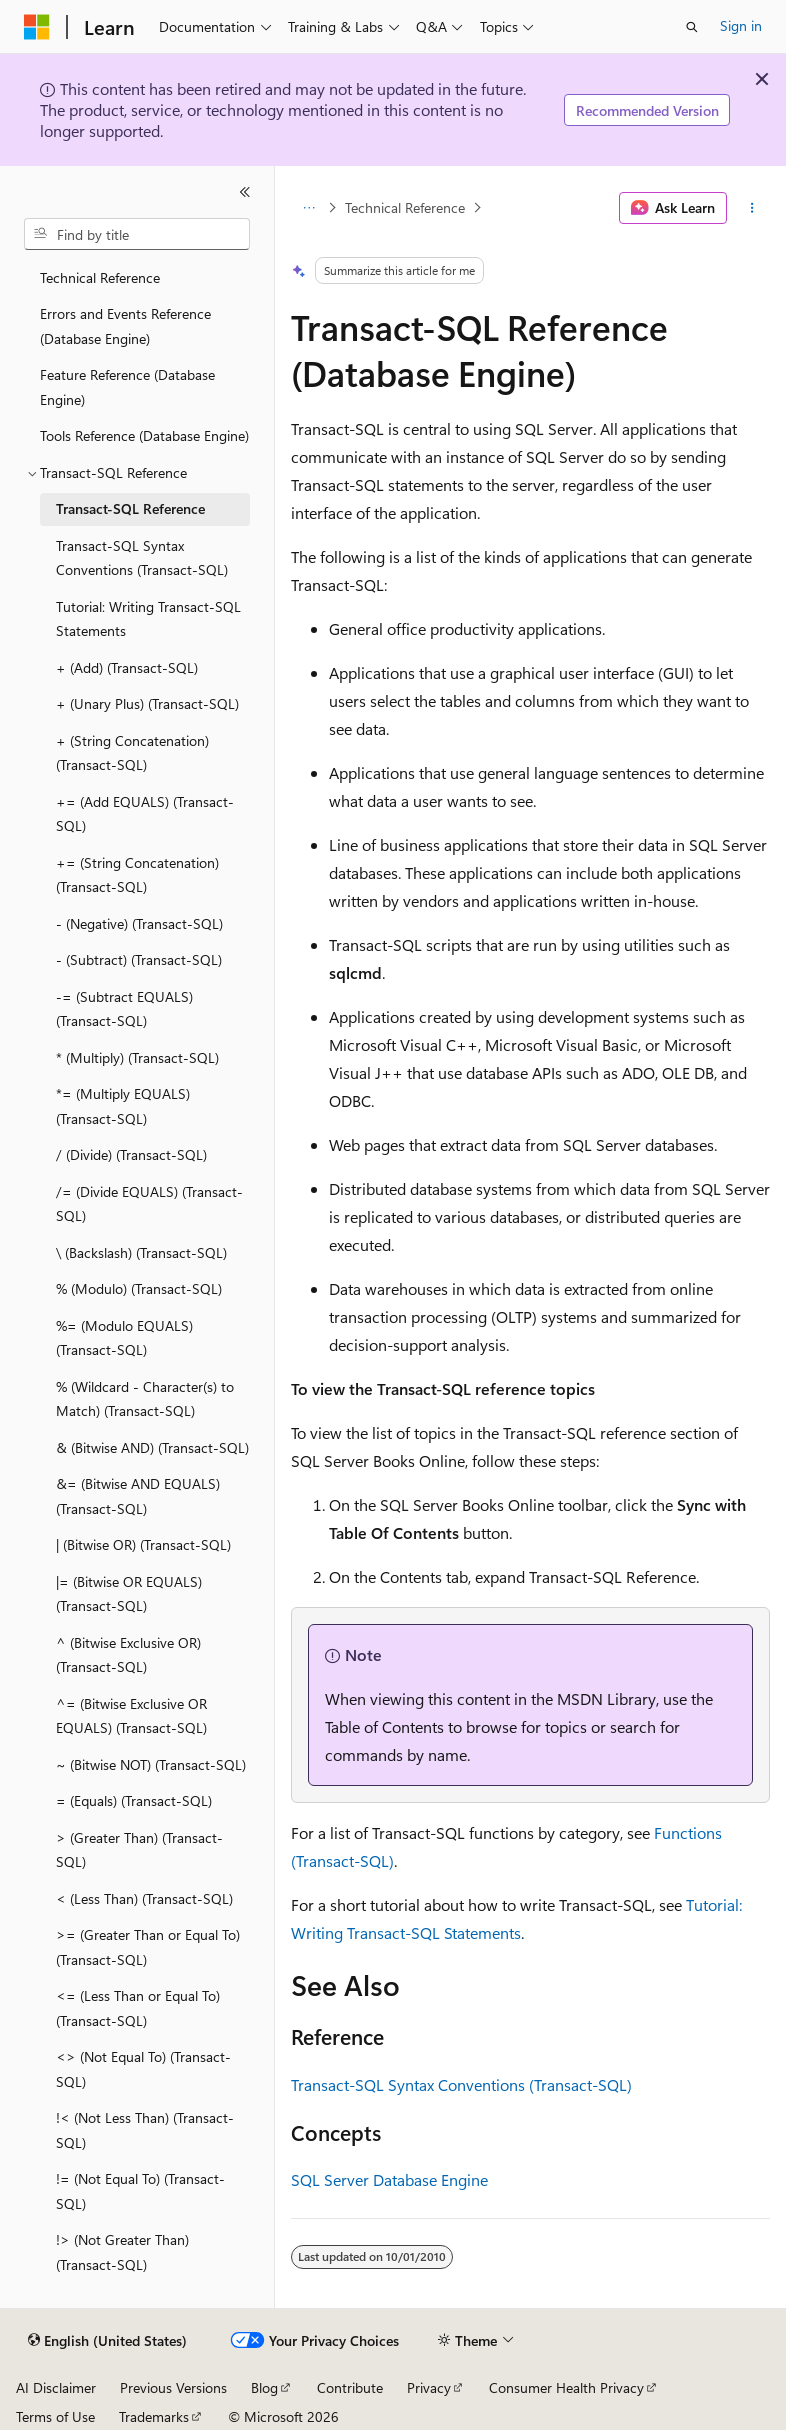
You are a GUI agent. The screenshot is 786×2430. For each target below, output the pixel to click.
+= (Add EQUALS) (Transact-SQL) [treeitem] (145, 814)
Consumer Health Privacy (566, 2387)
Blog (264, 2387)
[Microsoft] (37, 27)
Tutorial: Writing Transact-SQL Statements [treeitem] (148, 619)
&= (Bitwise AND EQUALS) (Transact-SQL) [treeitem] (138, 1496)
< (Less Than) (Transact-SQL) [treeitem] (144, 1898)
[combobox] (137, 234)
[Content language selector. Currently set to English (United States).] (107, 2341)
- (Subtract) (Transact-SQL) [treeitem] (139, 959)
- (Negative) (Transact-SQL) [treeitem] (139, 923)
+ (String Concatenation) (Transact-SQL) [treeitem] (132, 753)
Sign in (741, 25)
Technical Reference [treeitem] (100, 277)
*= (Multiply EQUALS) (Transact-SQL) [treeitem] (123, 1106)
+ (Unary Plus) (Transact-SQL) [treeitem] (147, 703)
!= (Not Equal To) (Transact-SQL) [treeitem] (140, 2191)
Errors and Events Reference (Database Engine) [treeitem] (125, 326)
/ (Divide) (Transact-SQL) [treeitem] (131, 1154)
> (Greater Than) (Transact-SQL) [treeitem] (139, 1850)
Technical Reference (405, 207)
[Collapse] (245, 192)
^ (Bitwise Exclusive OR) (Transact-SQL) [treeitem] (128, 1655)
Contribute (350, 2387)
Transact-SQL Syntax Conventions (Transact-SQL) (461, 2084)
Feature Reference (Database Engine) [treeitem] (127, 387)
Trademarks (154, 2416)
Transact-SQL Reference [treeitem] (130, 508)
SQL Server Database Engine (389, 2179)
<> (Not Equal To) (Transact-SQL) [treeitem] (143, 2069)
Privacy (429, 2387)
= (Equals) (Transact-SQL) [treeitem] (134, 1800)
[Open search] (692, 27)
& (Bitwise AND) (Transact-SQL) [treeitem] (152, 1447)
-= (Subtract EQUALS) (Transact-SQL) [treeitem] (124, 1009)
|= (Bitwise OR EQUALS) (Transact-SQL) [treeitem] (129, 1594)
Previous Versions (173, 2387)
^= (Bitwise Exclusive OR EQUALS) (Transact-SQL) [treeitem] (131, 1716)
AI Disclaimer (56, 2387)
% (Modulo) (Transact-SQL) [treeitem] (139, 1288)
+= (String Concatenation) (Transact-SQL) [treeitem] (137, 875)
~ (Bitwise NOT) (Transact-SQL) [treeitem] (151, 1764)
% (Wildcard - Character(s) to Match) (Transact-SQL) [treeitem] (145, 1399)
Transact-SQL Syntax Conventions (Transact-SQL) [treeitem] (142, 558)
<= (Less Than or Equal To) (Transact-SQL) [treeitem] (138, 2008)
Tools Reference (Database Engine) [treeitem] (144, 435)
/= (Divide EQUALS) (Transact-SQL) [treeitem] (149, 1204)
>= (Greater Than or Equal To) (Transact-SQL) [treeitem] (148, 1947)
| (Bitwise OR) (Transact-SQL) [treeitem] (143, 1544)
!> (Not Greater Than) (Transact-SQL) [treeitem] (122, 2252)
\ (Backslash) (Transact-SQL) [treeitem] (141, 1252)
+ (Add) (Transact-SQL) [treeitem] (127, 667)
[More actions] (752, 208)
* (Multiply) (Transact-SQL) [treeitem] (137, 1057)
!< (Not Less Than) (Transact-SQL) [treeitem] (145, 2130)
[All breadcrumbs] (308, 208)
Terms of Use (55, 2416)
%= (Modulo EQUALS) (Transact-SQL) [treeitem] (124, 1338)
